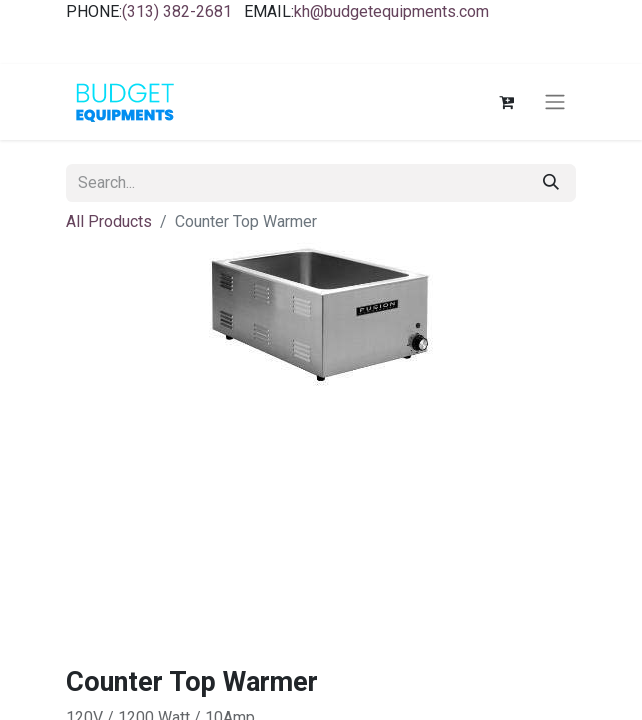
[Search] (551, 183)
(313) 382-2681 (177, 11)
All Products (109, 221)
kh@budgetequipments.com (391, 11)
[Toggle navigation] (555, 102)
